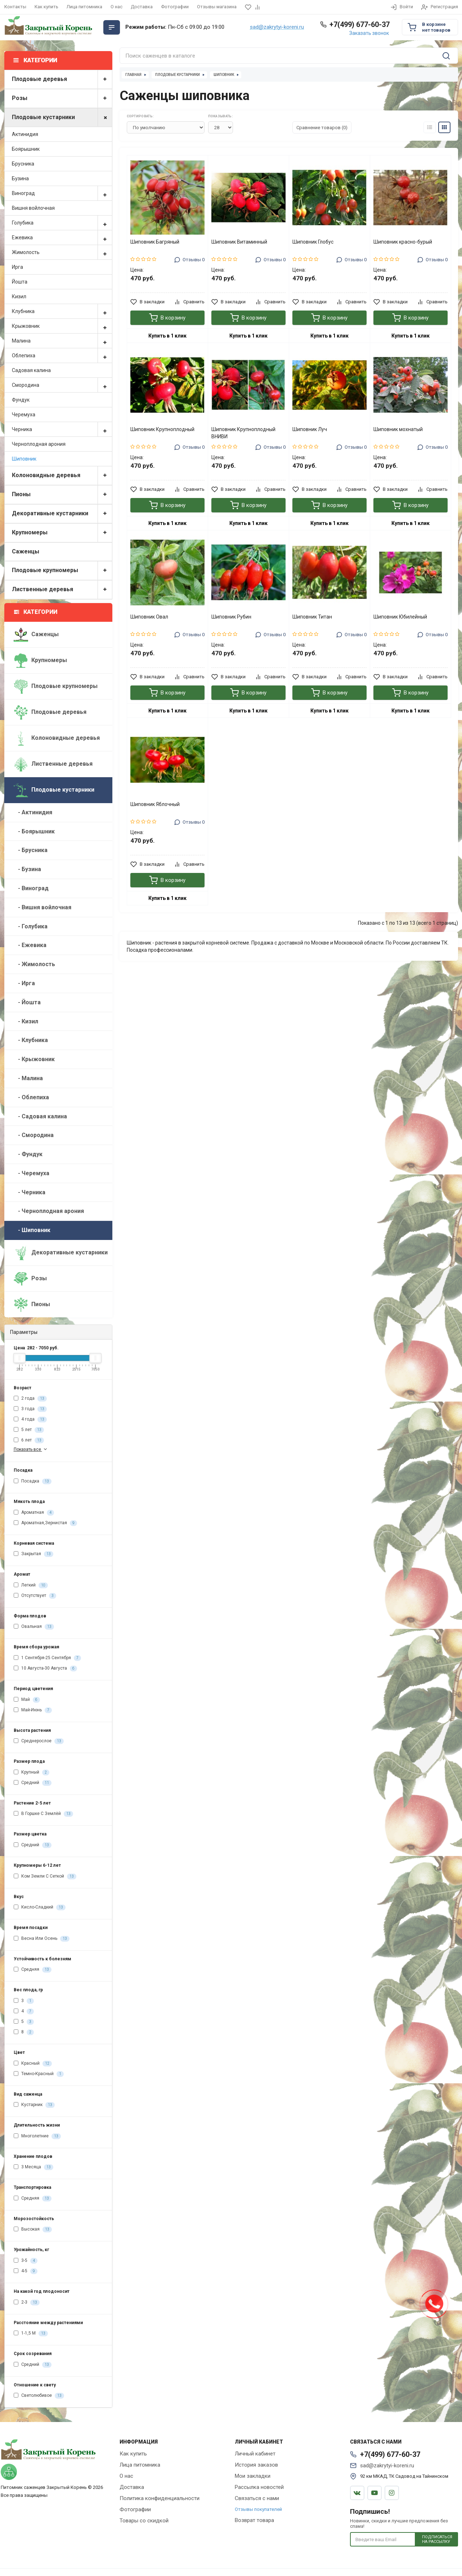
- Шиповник (32, 1230)
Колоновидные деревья (62, 475)
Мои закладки (252, 2476)
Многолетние (37, 2136)
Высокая (33, 2229)
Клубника (62, 311)
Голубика (62, 223)
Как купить (46, 6)
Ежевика (62, 237)
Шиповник (24, 459)
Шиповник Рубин (231, 617)
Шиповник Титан (312, 617)
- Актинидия (33, 812)
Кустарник (34, 2105)
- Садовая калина (40, 1116)
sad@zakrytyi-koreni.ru (277, 27)
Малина (62, 341)
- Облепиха (31, 1097)
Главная (133, 75)
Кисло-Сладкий (40, 1907)
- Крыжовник (34, 1059)
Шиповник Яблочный (155, 804)
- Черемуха (31, 1173)
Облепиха (62, 355)
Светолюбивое (39, 2396)
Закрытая (33, 1554)
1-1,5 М (31, 2333)
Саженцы (25, 551)
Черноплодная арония (39, 444)
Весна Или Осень (41, 1939)
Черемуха (23, 414)
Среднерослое (39, 1741)
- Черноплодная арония (49, 1211)
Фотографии (175, 6)
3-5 (25, 2261)
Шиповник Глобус (312, 242)
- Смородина (34, 1135)
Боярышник (26, 149)
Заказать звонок (369, 33)
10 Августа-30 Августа (45, 1668)
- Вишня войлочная (42, 907)
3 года (30, 1409)
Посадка (32, 1481)
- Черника (29, 1192)
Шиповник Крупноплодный (162, 429)
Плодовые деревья (62, 79)
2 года (30, 1399)
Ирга (17, 267)
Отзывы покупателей (258, 2509)
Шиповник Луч (309, 429)
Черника (62, 429)
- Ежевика (30, 945)
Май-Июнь (33, 1710)
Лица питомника (84, 6)
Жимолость (62, 252)
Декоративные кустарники (62, 513)
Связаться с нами (257, 2498)
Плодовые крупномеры (62, 570)
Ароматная (34, 1513)
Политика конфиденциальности (159, 2498)
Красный (33, 2063)
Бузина (20, 178)
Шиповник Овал (149, 617)
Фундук (21, 400)
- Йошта (27, 1002)
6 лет (29, 1440)
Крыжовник (62, 326)
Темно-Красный (39, 2074)
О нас (116, 6)
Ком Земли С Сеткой (45, 1876)
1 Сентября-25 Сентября (47, 1658)
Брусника (23, 164)
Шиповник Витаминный (239, 242)
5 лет (29, 1430)
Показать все (31, 1449)
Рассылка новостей (259, 2487)
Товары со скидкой (144, 2520)
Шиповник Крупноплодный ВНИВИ (243, 432)
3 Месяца (33, 2167)
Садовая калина (31, 370)
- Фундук (28, 1154)
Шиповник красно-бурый (402, 242)
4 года (30, 1419)
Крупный (31, 1772)
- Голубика (31, 926)
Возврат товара (254, 2520)
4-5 (25, 2271)
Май (27, 1700)
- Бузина (27, 869)
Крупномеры (62, 533)
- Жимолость (34, 964)
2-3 (27, 2302)
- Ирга (24, 983)
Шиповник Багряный (154, 242)
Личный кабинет (255, 2453)
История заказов (256, 2465)
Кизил (19, 296)
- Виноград (31, 888)
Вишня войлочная (33, 208)
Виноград (62, 193)
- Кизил (26, 1021)
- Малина (28, 1078)
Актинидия (25, 134)
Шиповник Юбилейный (400, 617)
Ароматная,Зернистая (45, 1523)
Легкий (31, 1585)
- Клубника (31, 1040)
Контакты (15, 6)
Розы (62, 98)
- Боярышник (34, 831)
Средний (32, 1783)
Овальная (34, 1627)
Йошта (19, 282)
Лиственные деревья (62, 589)
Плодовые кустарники (62, 117)
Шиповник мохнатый (398, 429)
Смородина (62, 385)
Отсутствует (35, 1596)
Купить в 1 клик (167, 336)
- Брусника (31, 850)
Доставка (142, 6)
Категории (35, 611)
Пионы (62, 494)
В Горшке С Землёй (43, 1814)
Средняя (32, 1970)
